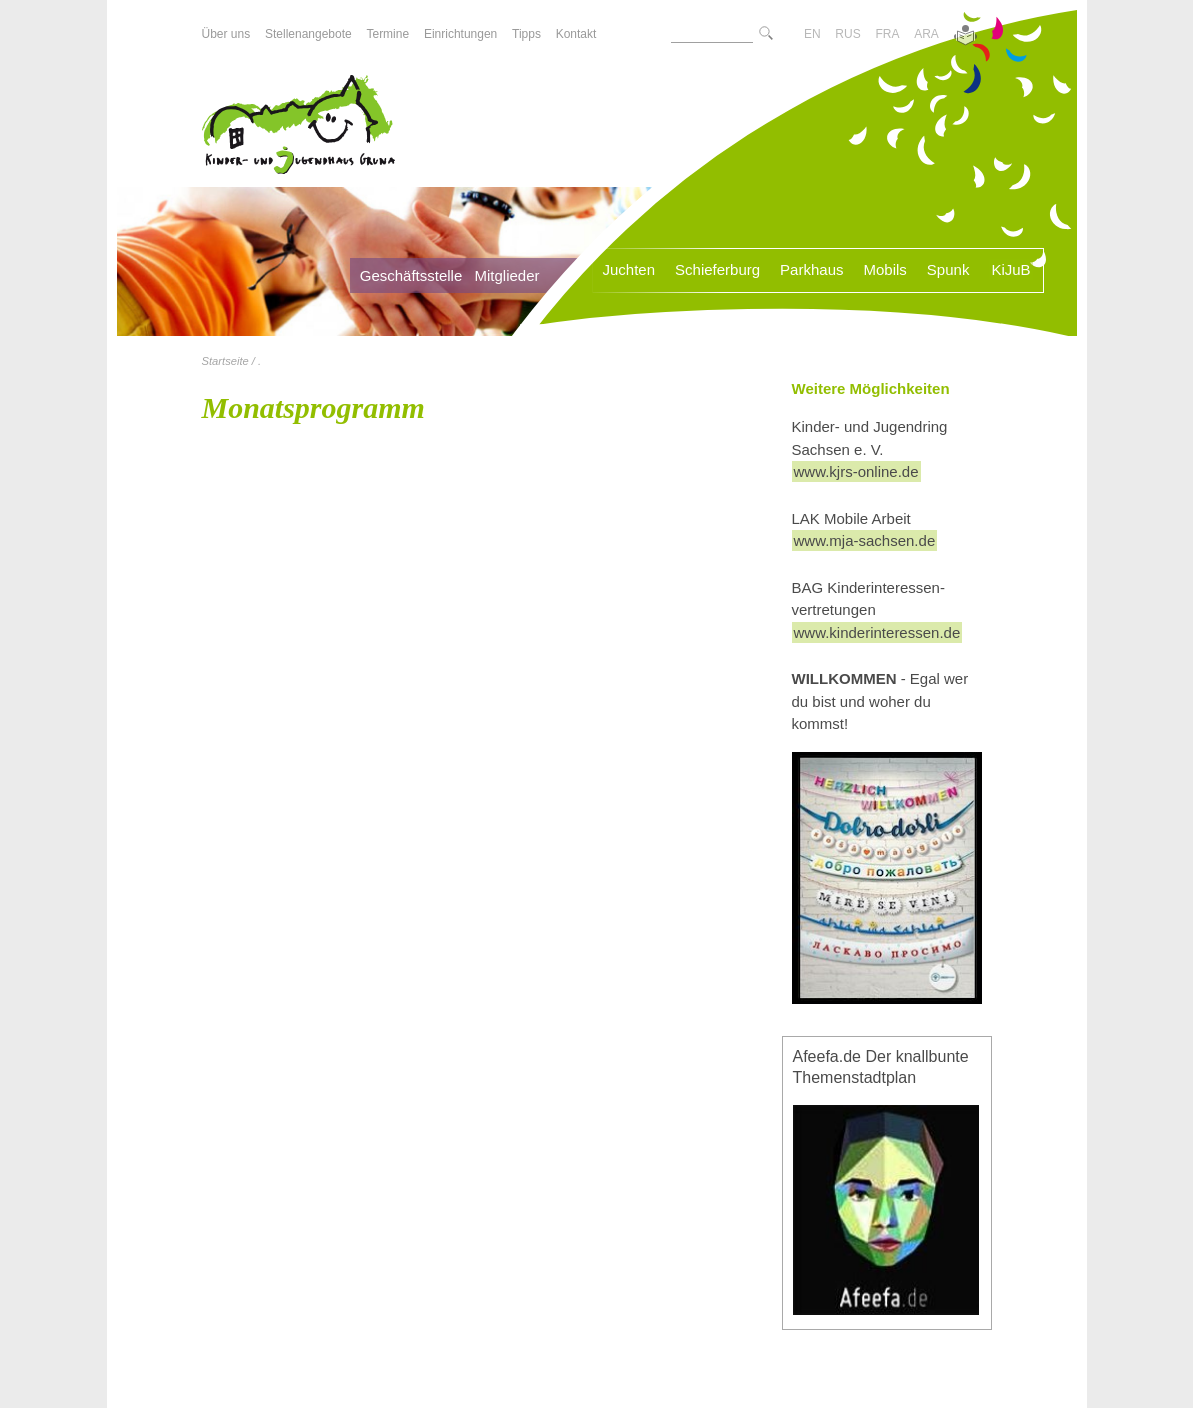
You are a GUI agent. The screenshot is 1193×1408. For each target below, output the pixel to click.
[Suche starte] (766, 34)
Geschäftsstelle (411, 275)
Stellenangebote (308, 34)
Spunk (948, 269)
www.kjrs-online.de (856, 471)
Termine (387, 34)
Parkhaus (811, 269)
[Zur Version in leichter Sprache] (965, 37)
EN (812, 34)
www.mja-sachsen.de (865, 540)
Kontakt (576, 34)
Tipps (526, 34)
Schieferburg (717, 269)
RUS (847, 34)
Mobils (884, 269)
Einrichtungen (460, 34)
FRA (887, 34)
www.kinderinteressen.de (877, 632)
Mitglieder (506, 275)
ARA (926, 34)
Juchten (629, 269)
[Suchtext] (712, 34)
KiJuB (1010, 269)
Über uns (226, 34)
